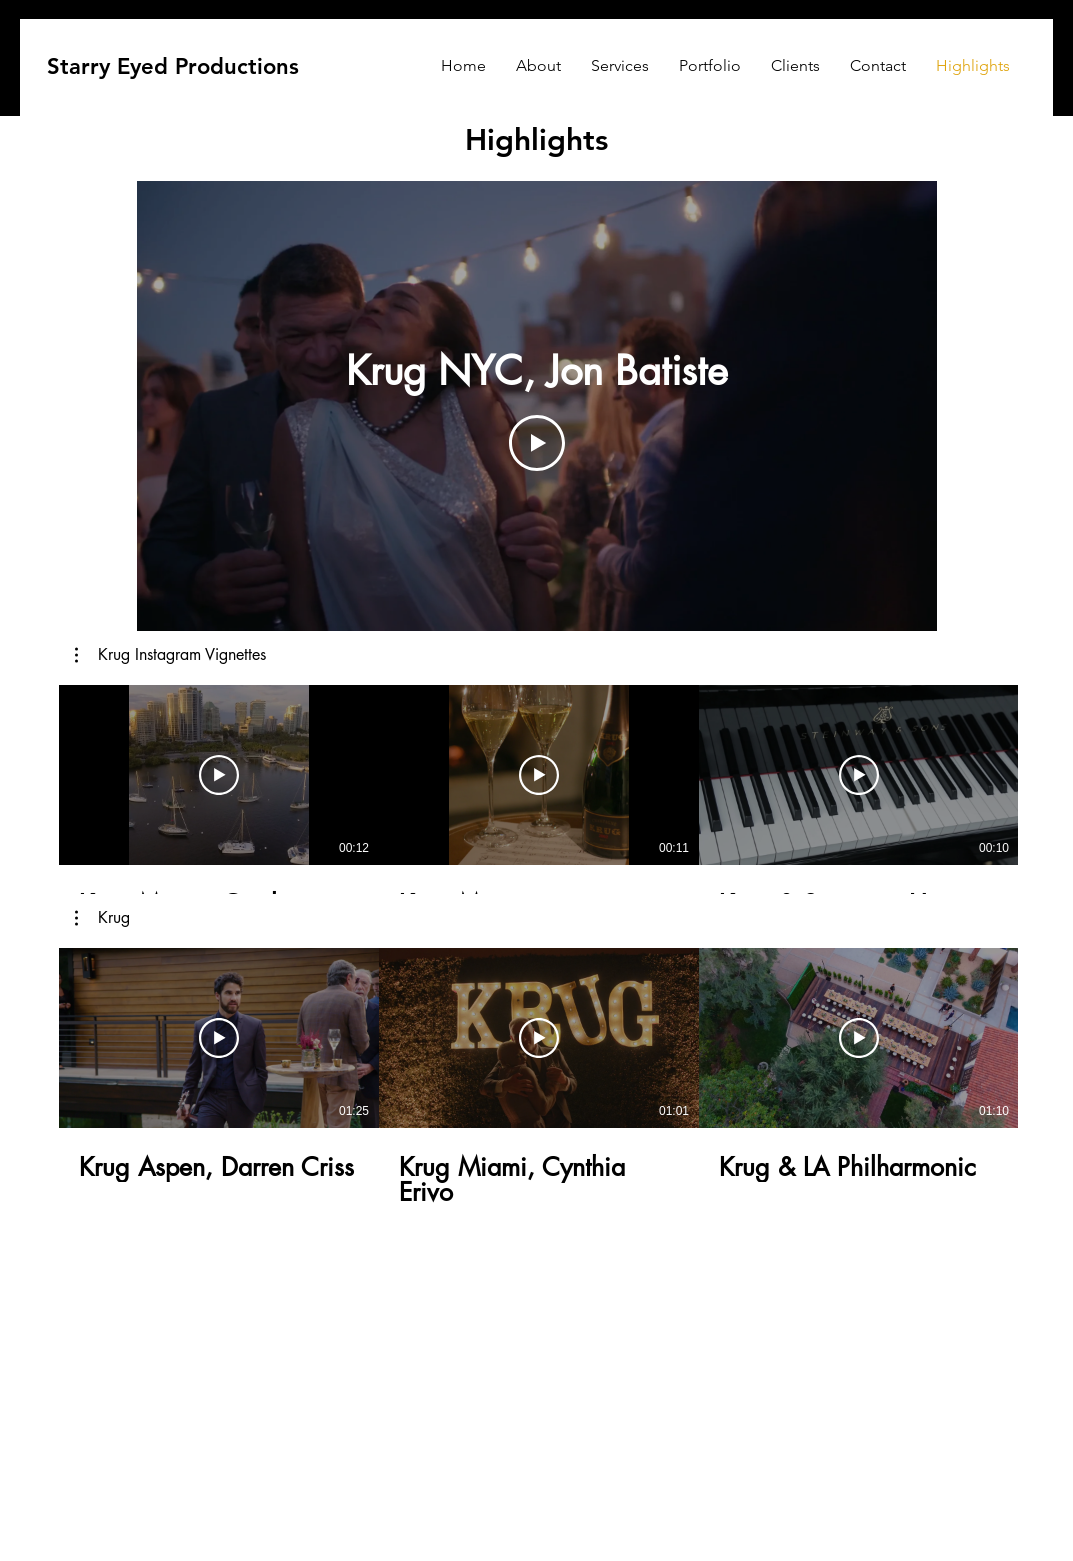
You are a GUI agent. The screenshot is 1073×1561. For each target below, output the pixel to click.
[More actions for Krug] (102, 918)
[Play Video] (537, 443)
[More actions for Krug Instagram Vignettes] (170, 655)
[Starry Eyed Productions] (173, 67)
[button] (170, 655)
